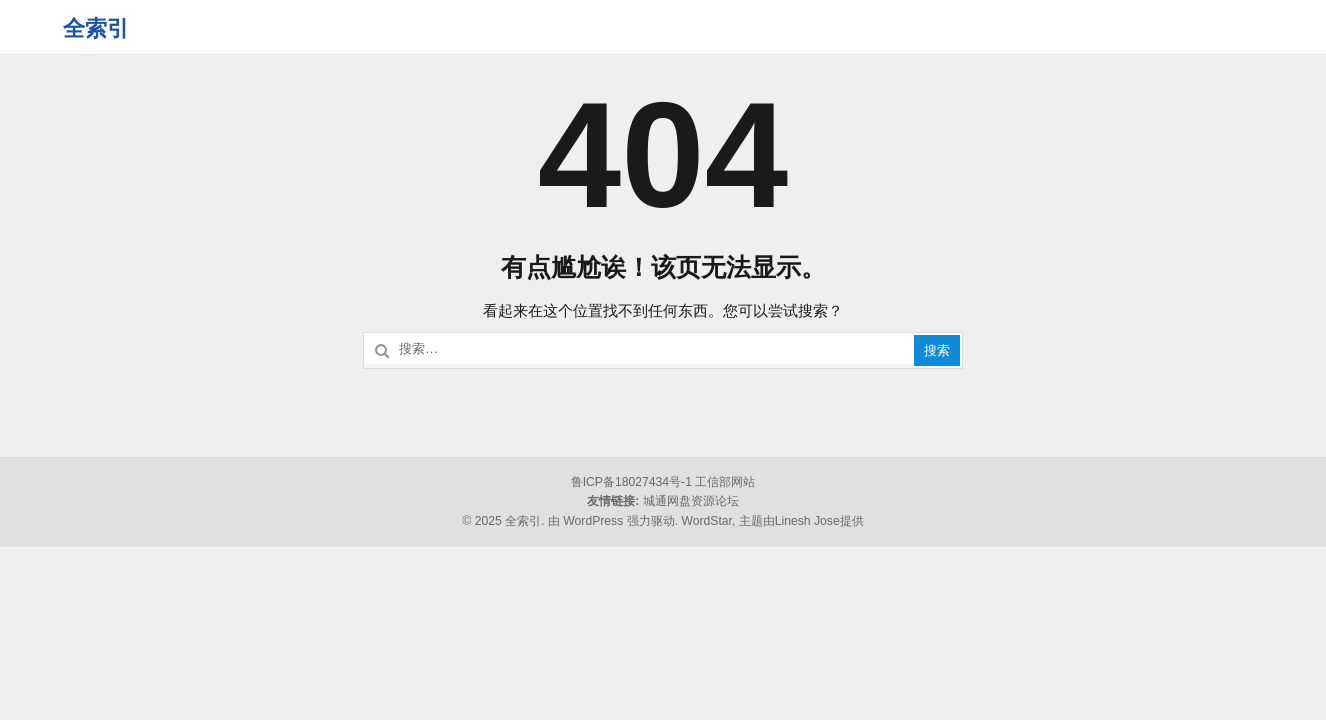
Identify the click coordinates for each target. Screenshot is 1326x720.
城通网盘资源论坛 (691, 501)
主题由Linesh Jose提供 (801, 521)
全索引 (96, 28)
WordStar (706, 521)
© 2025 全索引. (503, 521)
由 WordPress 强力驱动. (613, 521)
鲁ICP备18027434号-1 (631, 482)
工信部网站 (725, 482)
